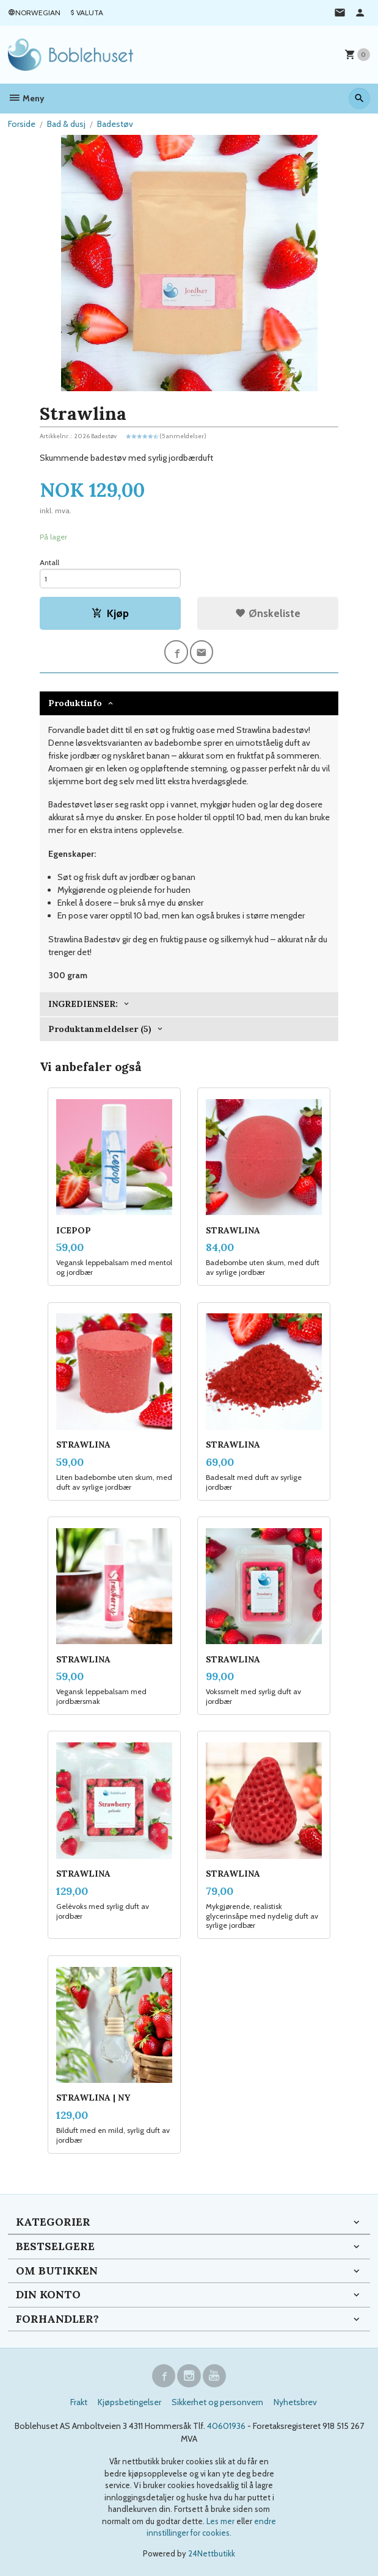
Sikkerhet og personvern (217, 2402)
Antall (49, 562)
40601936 (226, 2425)
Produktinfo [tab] (75, 703)
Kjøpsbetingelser (129, 2402)
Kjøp (110, 613)
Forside (21, 123)
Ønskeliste (267, 613)
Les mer (221, 2521)
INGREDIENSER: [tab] (83, 1003)
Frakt (78, 2402)
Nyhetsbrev (295, 2402)
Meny (26, 98)
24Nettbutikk (211, 2553)
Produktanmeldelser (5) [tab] (99, 1028)
